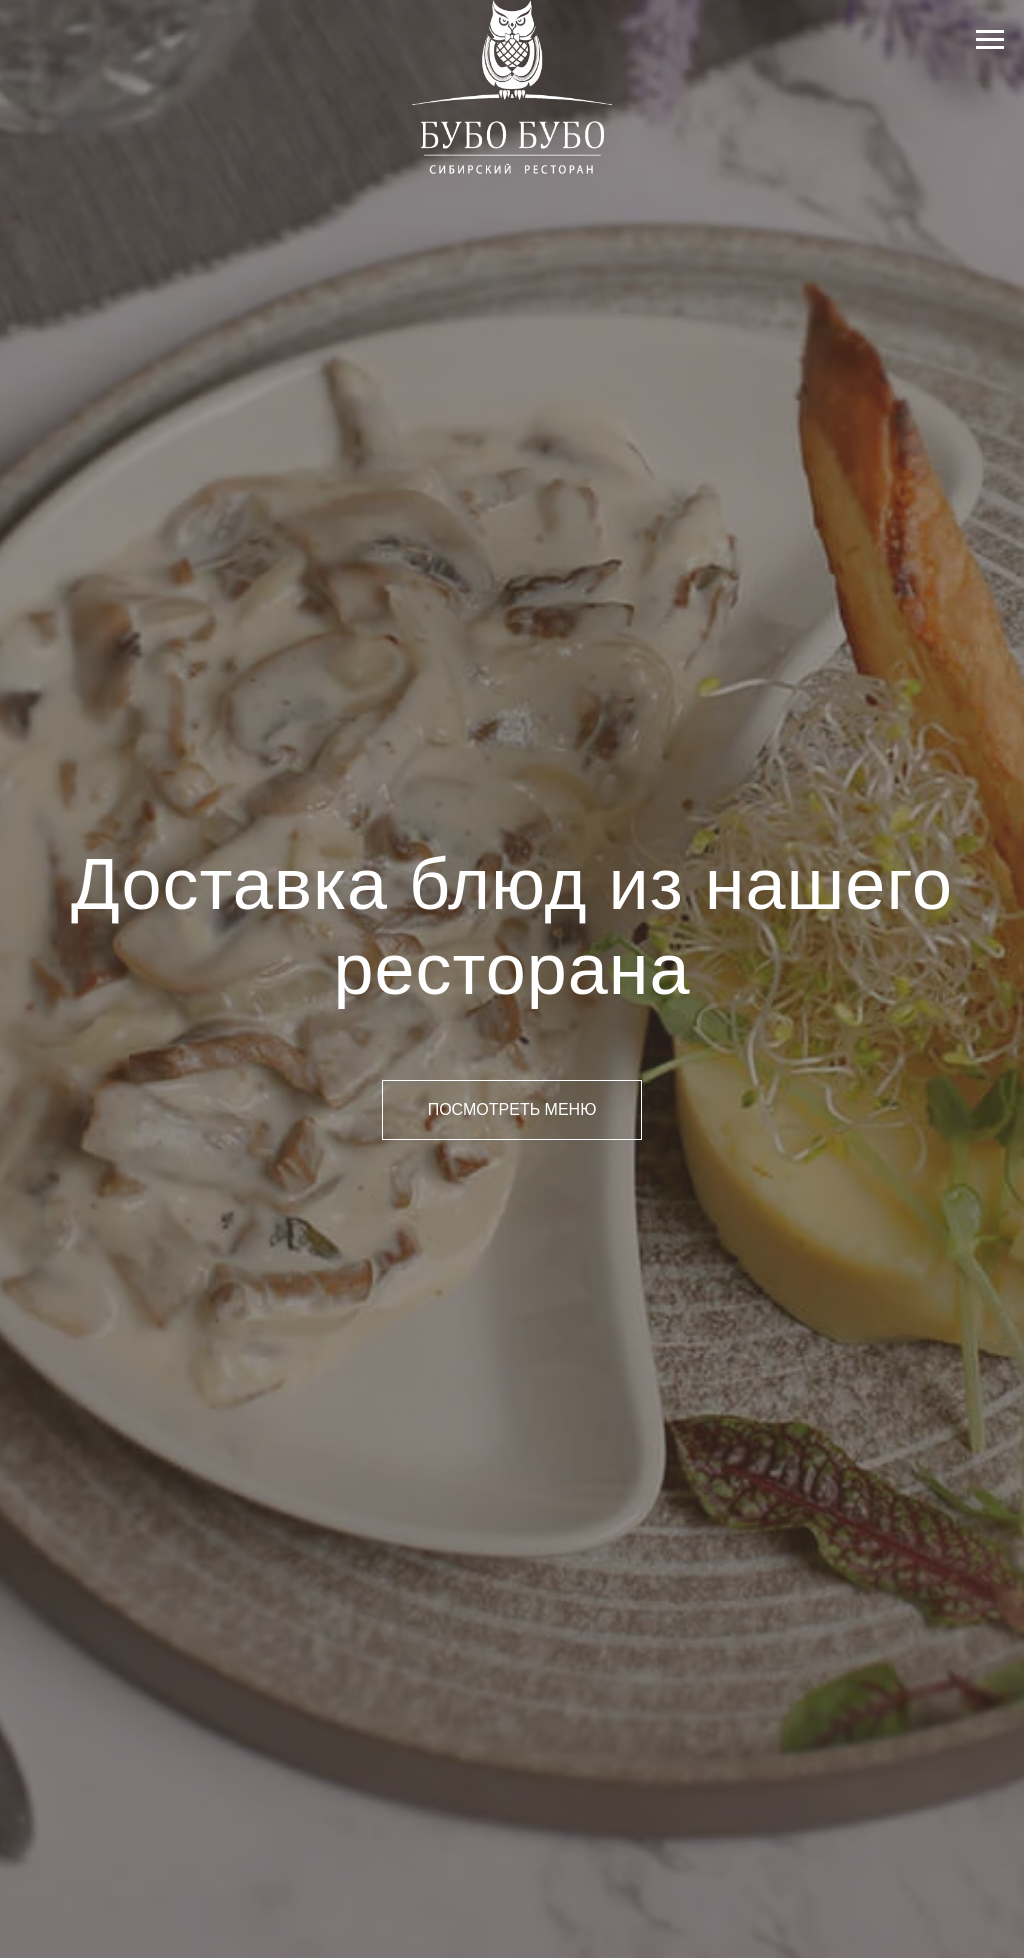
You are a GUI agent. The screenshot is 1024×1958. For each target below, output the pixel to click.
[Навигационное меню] (990, 40)
